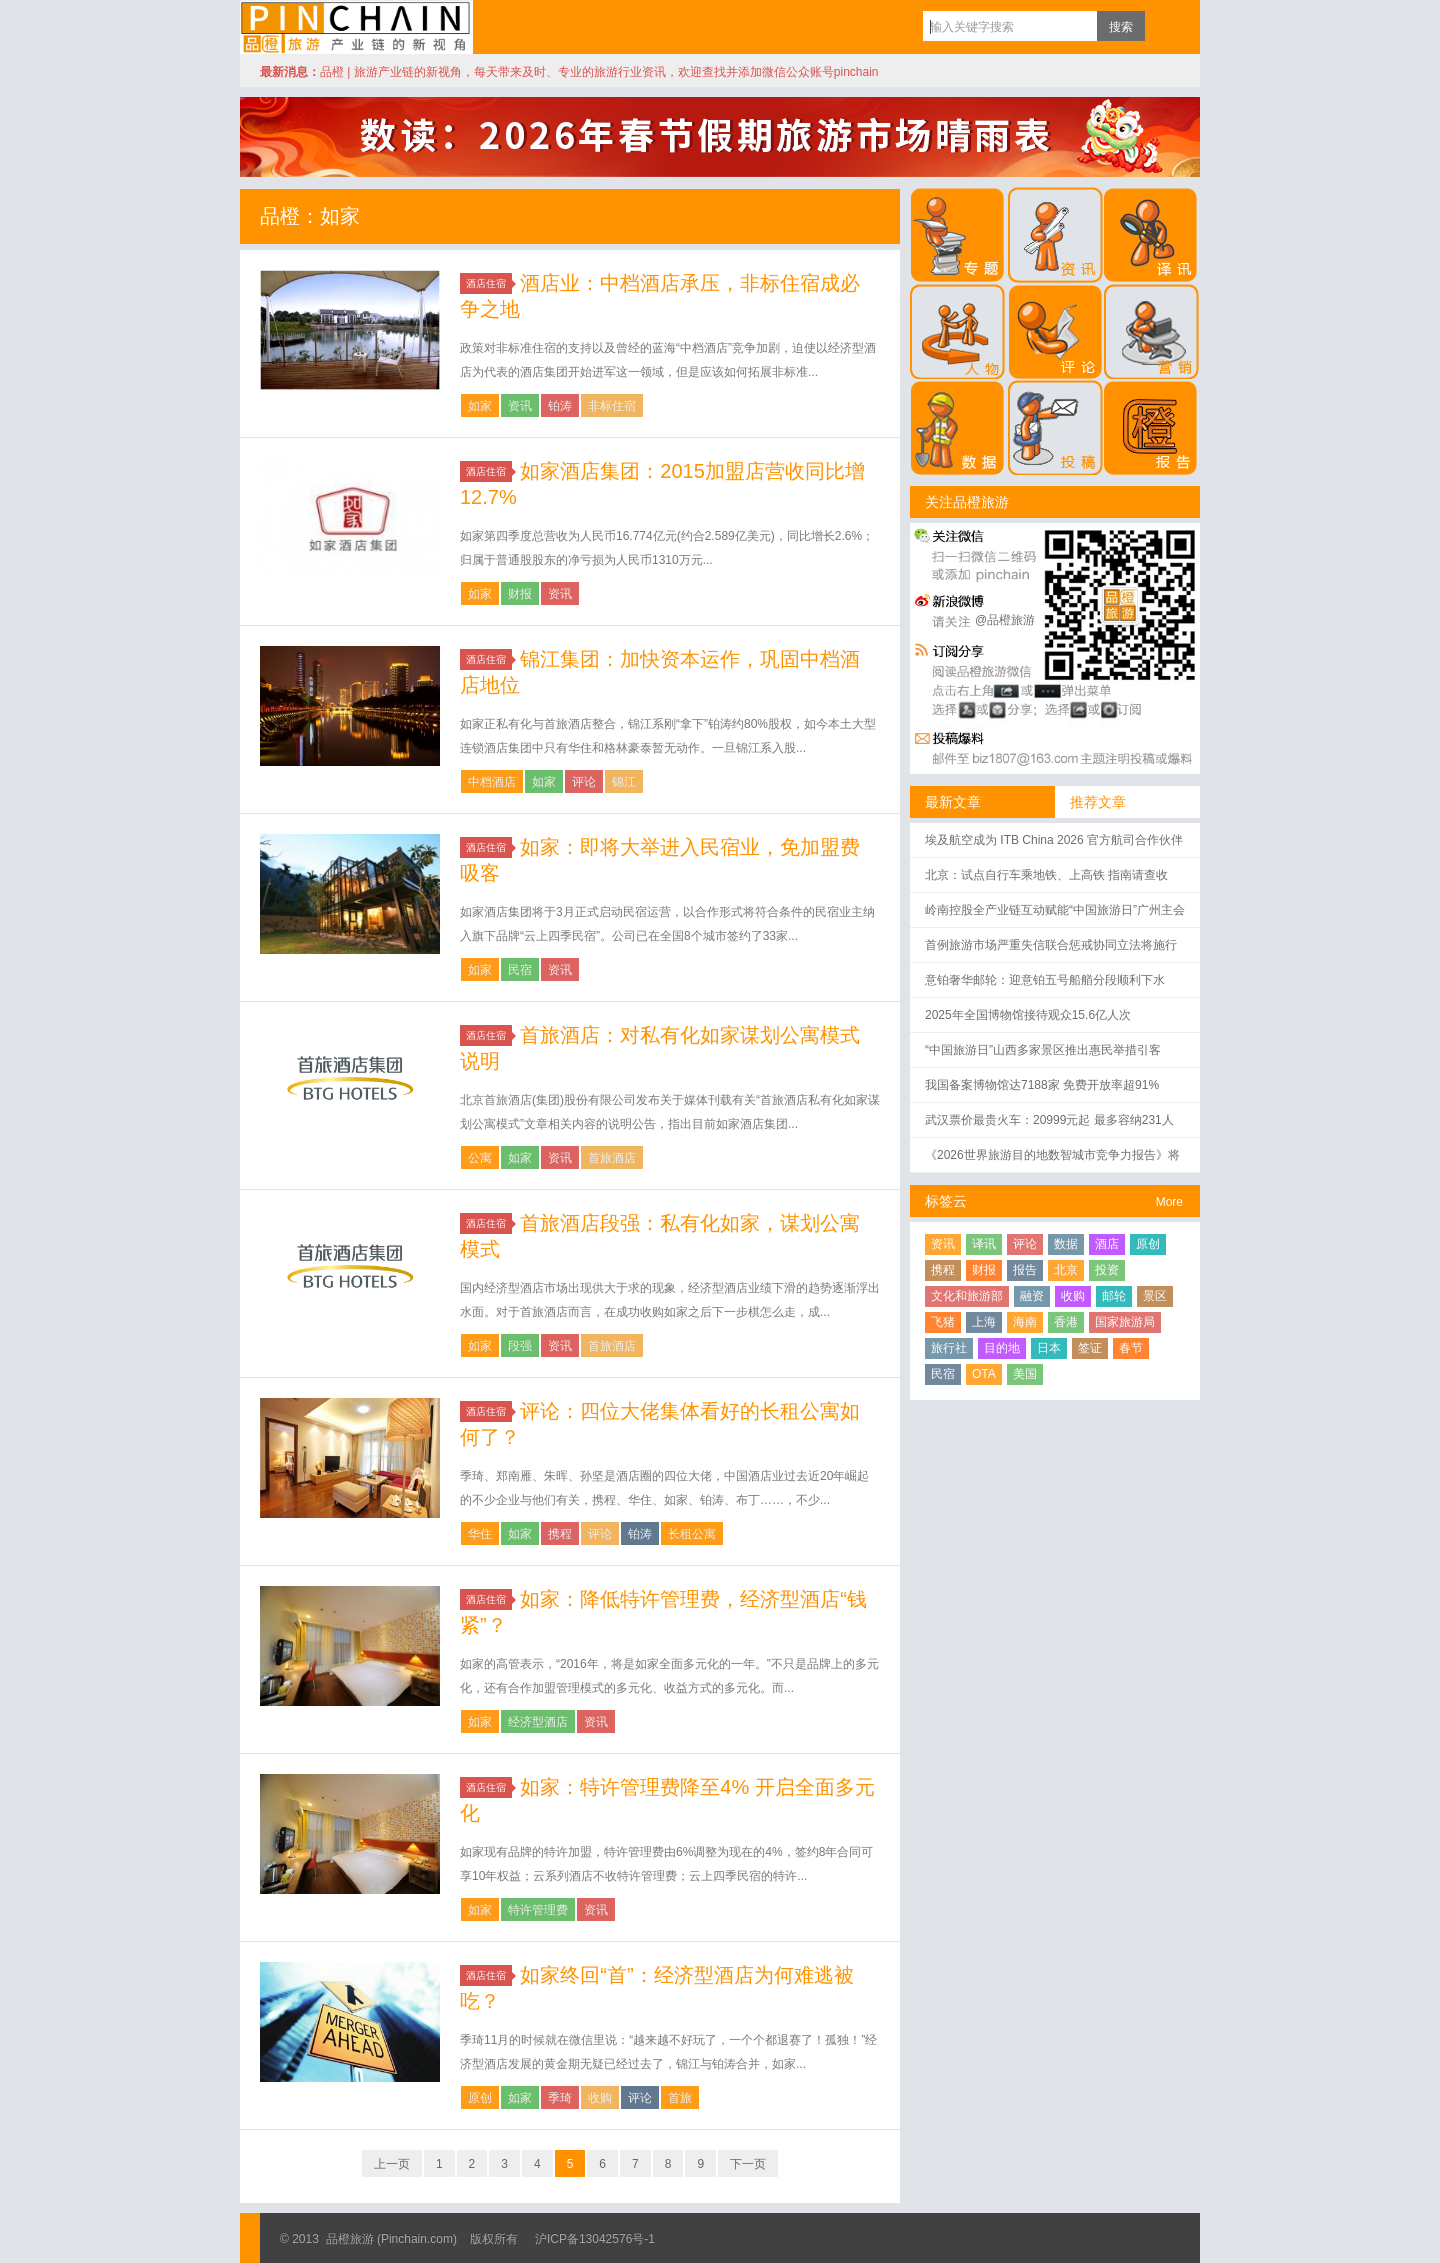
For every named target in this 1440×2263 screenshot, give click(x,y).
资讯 (520, 406)
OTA (984, 1374)
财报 (520, 594)
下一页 (748, 2164)
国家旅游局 (1125, 1322)
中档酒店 (492, 782)
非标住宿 (612, 406)
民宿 (520, 970)
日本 (1049, 1348)
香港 (1066, 1322)
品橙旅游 (356, 27)
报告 (1025, 1270)
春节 (1131, 1348)
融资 (1032, 1296)
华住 (480, 1534)
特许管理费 (538, 1910)
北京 (1066, 1270)
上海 (984, 1322)
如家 (480, 406)
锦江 (624, 782)
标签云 (946, 1201)
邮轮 (1114, 1296)
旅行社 (949, 1348)
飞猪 (943, 1322)
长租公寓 (692, 1534)
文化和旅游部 (967, 1296)
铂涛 (560, 406)
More (1169, 1202)
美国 (1025, 1374)
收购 (600, 2098)
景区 (1155, 1296)
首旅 (680, 2098)
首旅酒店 (612, 1158)
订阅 (1165, 26)
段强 (520, 1346)
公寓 (480, 1158)
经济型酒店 (538, 1722)
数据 (1066, 1244)
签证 (1090, 1348)
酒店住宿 (489, 283)
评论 (584, 782)
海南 (1025, 1322)
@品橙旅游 (1005, 620)
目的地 (1002, 1348)
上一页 (392, 2164)
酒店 (1107, 1244)
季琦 (560, 2098)
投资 (1107, 1270)
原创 (480, 2098)
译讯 (984, 1244)
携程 (560, 1534)
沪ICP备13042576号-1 (595, 2239)
